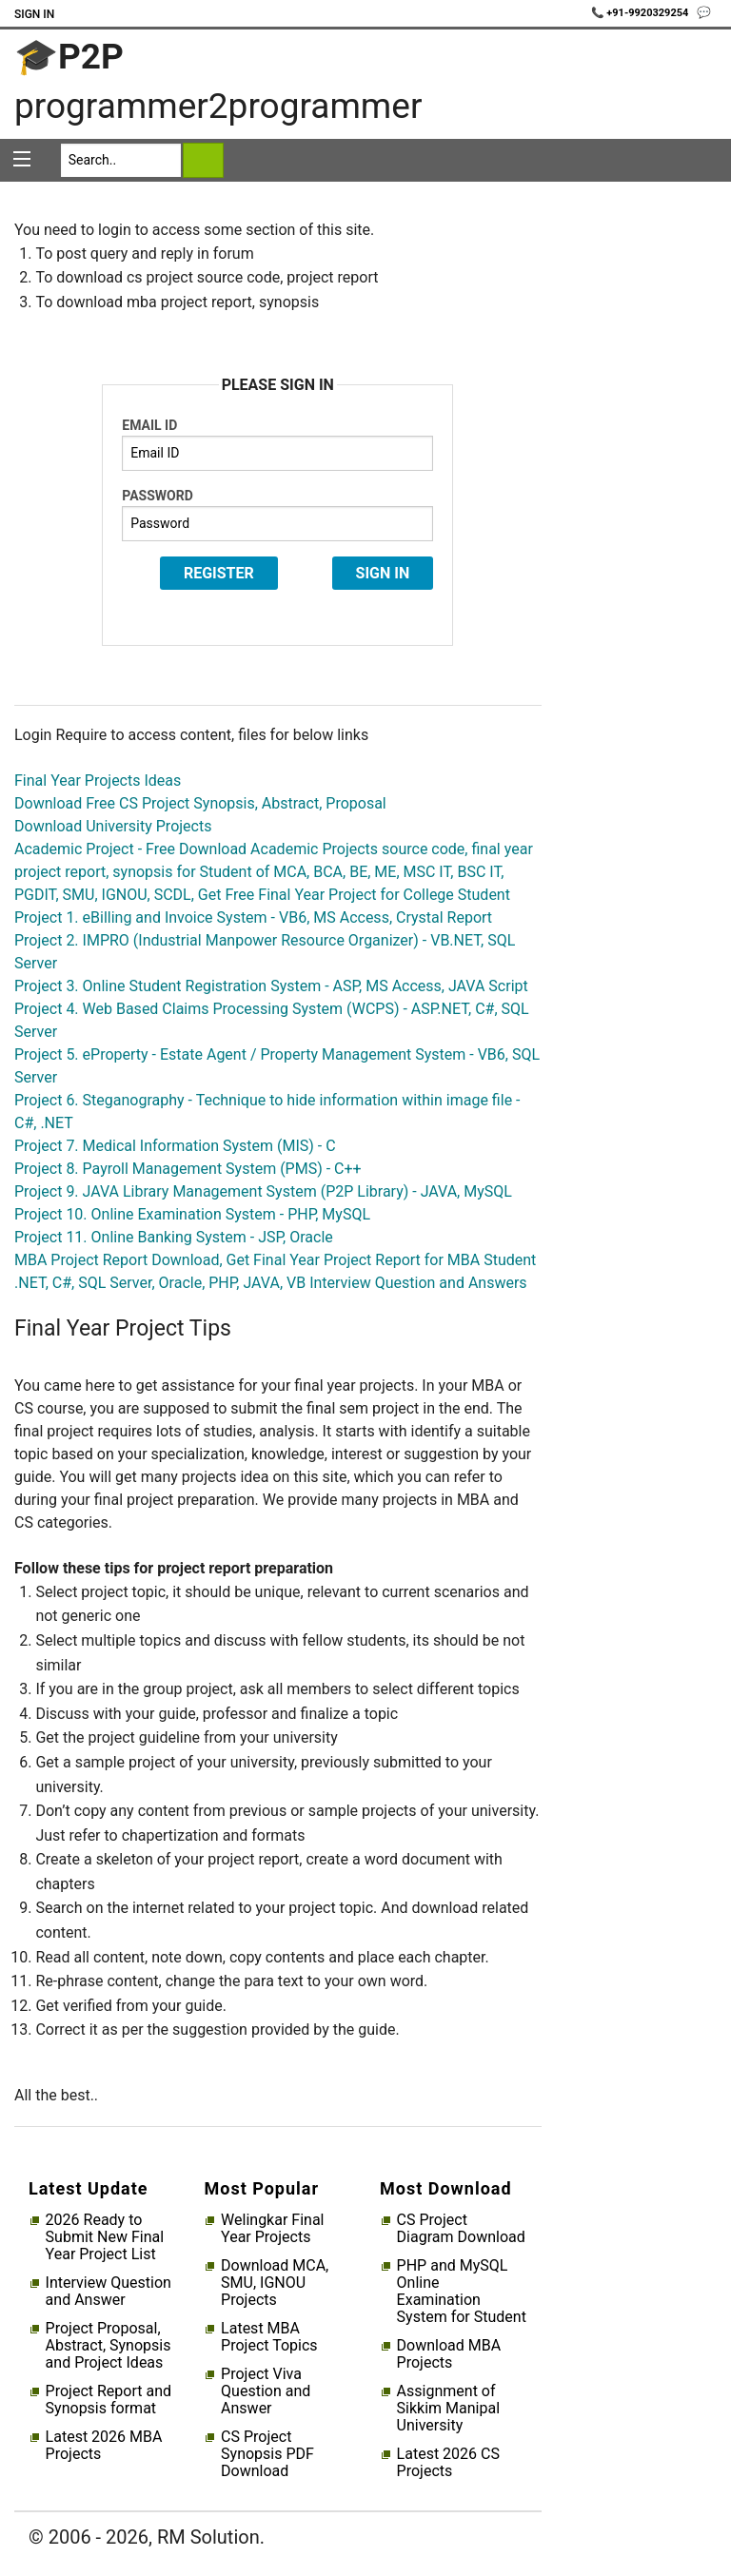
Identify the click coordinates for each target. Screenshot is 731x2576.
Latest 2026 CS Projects (448, 2463)
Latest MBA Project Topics (269, 2337)
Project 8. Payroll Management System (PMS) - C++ (188, 1169)
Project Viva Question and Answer (265, 2391)
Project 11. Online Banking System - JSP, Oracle (173, 1237)
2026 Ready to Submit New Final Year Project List (105, 2237)
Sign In (34, 14)
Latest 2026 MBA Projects (104, 2446)
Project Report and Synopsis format (108, 2400)
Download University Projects (112, 826)
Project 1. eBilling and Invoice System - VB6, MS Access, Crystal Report (253, 917)
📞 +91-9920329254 (641, 13)
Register (219, 573)
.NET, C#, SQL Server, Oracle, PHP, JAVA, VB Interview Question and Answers (270, 1283)
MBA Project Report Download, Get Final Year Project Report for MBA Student (275, 1260)
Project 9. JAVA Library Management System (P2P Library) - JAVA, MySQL (263, 1191)
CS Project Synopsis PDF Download (267, 2454)
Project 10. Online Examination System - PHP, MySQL (192, 1214)
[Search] (121, 160)
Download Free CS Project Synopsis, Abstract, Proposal (200, 803)
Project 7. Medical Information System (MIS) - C (175, 1146)
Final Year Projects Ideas (97, 780)
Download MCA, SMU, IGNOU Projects (274, 2283)
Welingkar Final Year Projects (272, 2229)
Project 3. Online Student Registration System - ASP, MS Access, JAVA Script (271, 986)
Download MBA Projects (449, 2354)
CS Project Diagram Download (461, 2229)
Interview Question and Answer (108, 2291)
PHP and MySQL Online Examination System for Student (461, 2291)
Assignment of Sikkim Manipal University (448, 2408)
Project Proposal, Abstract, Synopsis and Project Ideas (108, 2345)
